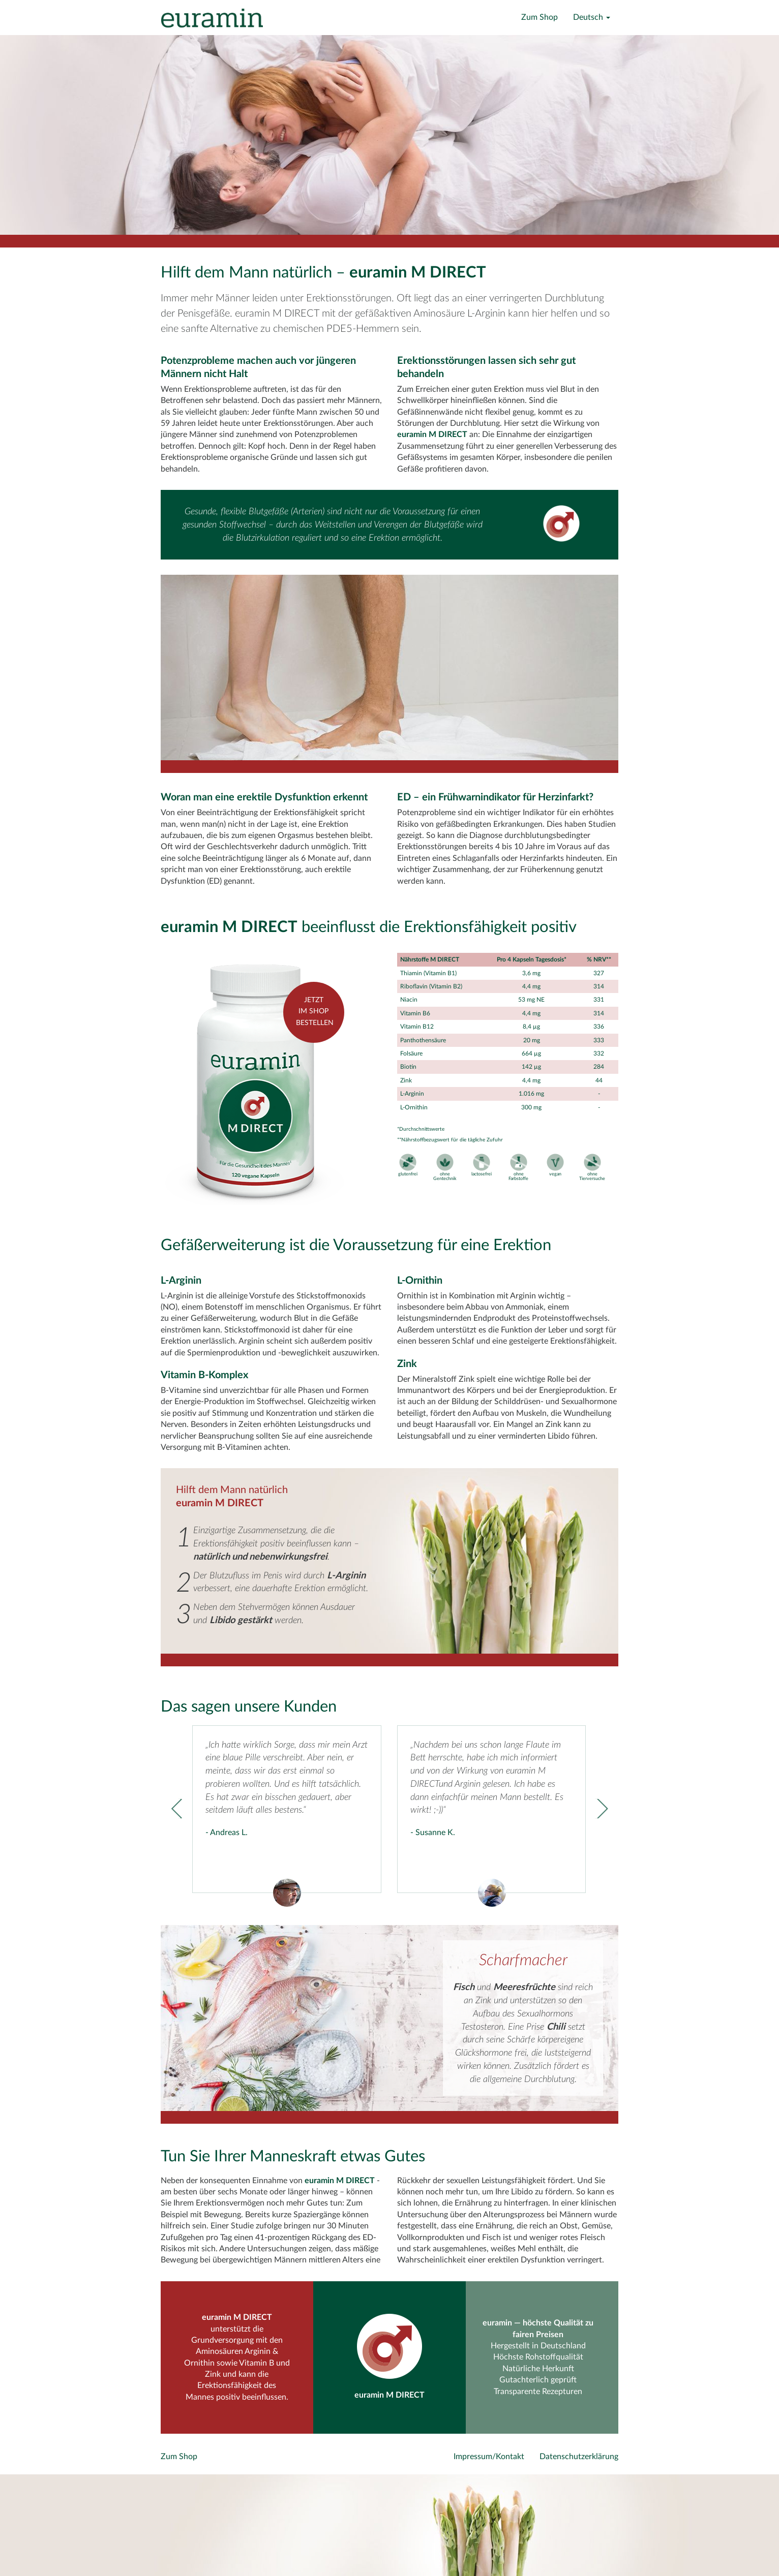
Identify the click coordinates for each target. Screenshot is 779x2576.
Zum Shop (539, 17)
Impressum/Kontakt (489, 2457)
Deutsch (591, 17)
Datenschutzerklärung (579, 2457)
